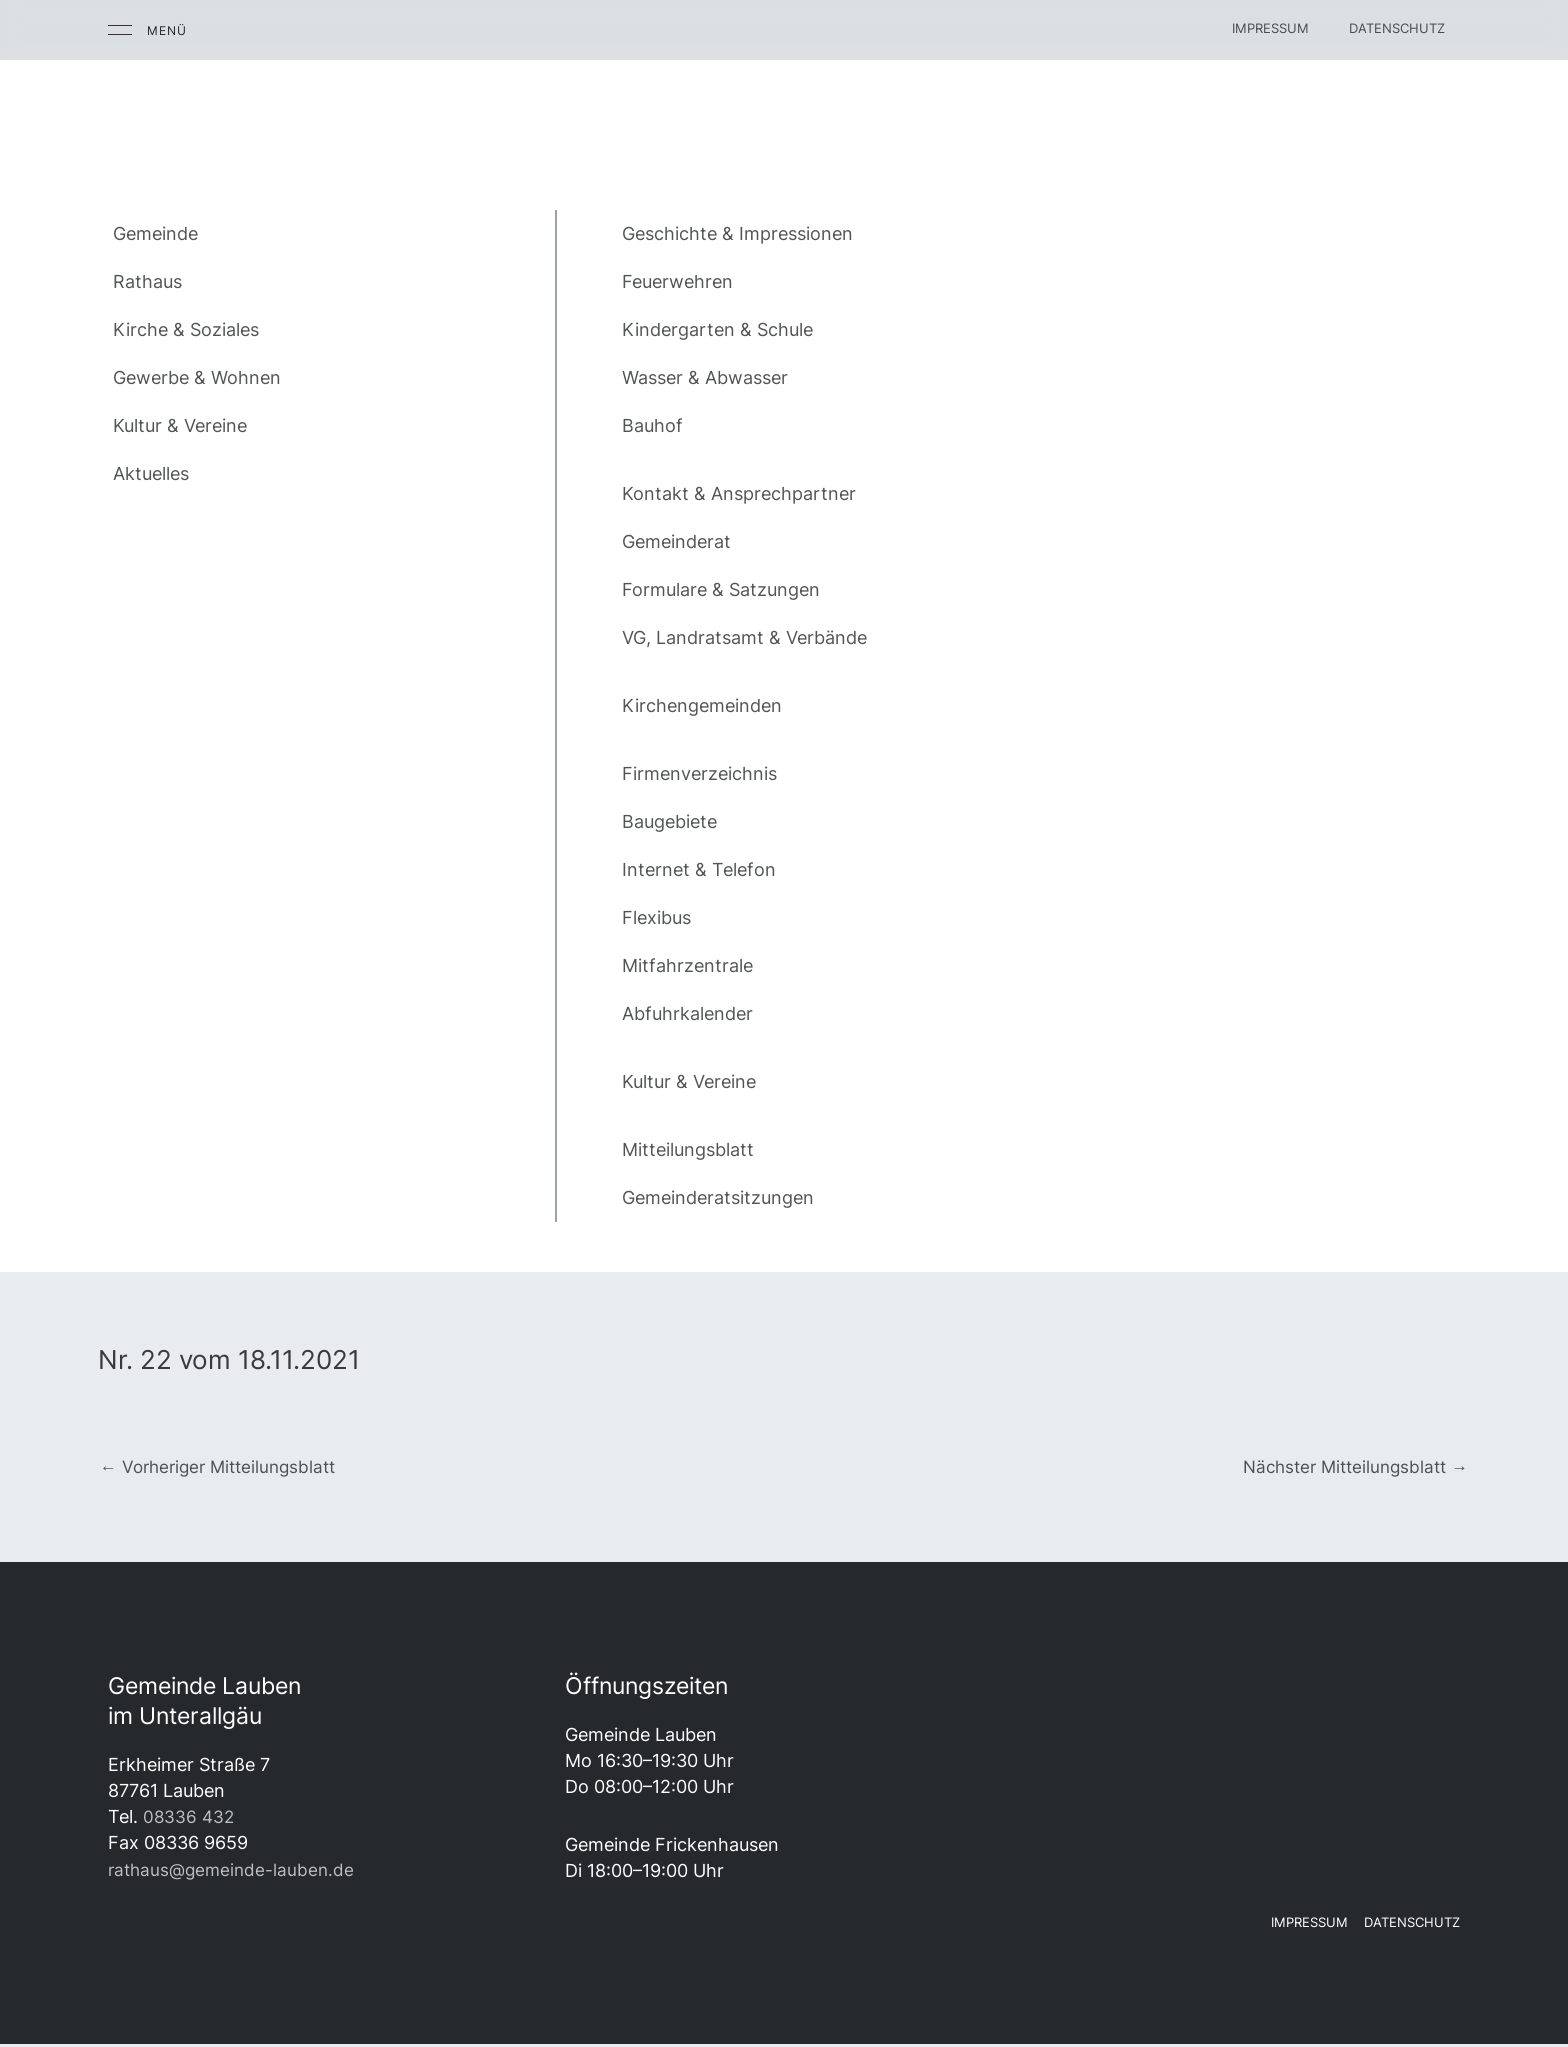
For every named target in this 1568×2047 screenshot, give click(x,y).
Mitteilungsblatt (688, 1149)
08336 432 (190, 1819)
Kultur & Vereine (180, 425)
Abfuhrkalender (687, 1013)
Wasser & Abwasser (705, 377)
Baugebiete (669, 821)
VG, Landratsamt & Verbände (744, 637)
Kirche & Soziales (186, 329)
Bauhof (652, 425)
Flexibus (656, 917)
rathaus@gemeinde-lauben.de (235, 1871)
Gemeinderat (676, 541)
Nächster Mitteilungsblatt (1349, 1467)
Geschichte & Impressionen (737, 233)
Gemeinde (155, 233)
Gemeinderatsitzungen (718, 1197)
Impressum (1270, 28)
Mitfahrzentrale (687, 965)
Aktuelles (151, 473)
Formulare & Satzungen (721, 589)
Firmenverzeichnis (699, 773)
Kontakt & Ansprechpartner (739, 493)
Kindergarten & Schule (717, 329)
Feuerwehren (677, 281)
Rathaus (147, 281)
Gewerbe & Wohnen (197, 377)
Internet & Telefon (699, 869)
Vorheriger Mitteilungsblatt (224, 1467)
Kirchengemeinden (702, 705)
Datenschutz (1397, 28)
